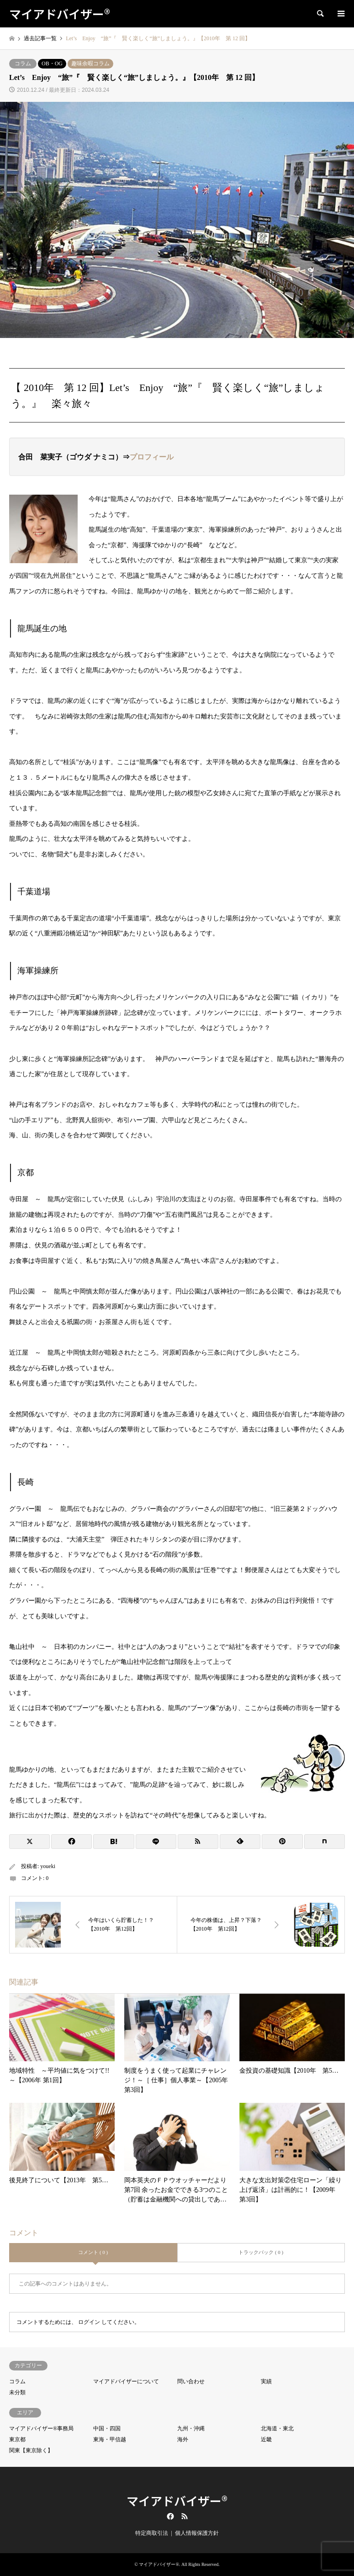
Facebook (169, 2516)
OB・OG (52, 63)
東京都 (17, 2439)
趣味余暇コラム (90, 63)
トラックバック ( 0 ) (260, 2252)
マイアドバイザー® (177, 2500)
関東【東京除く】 (31, 2450)
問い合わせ (191, 2381)
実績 (266, 2381)
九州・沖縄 (191, 2428)
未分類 (17, 2392)
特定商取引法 (151, 2533)
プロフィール (152, 457)
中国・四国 (107, 2428)
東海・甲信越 (109, 2439)
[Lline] (156, 1841)
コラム (23, 63)
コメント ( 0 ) (93, 2252)
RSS (184, 2516)
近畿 (266, 2439)
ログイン (89, 2322)
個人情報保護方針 (197, 2533)
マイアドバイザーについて (126, 2381)
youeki (47, 1866)
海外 (182, 2439)
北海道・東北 (277, 2428)
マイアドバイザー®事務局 (41, 2428)
